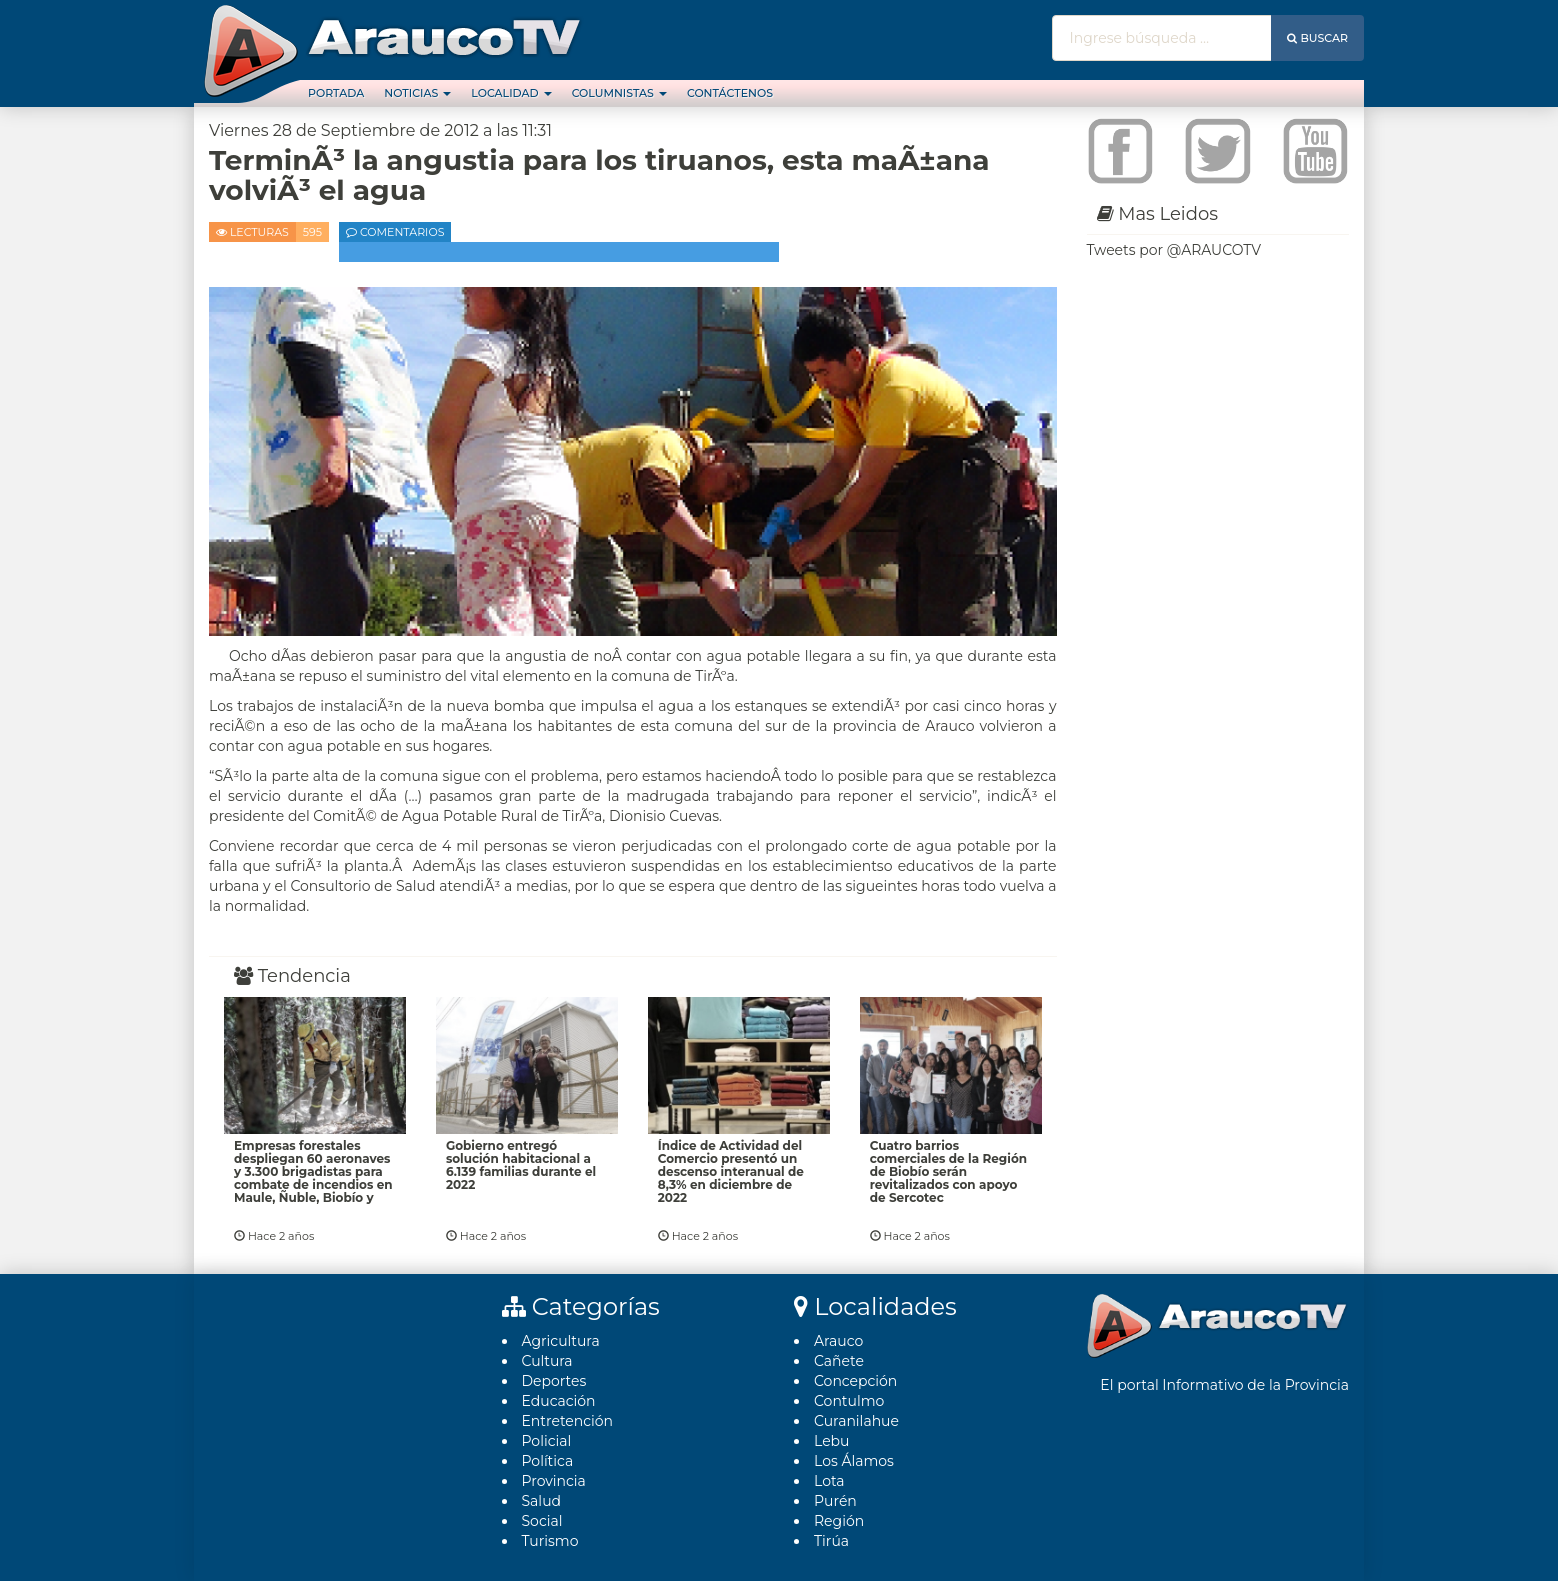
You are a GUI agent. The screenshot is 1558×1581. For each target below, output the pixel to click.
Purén (835, 1501)
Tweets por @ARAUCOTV (1174, 250)
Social (542, 1521)
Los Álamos (854, 1461)
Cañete (839, 1361)
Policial (547, 1441)
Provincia (554, 1481)
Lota (829, 1481)
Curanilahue (856, 1421)
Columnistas (619, 93)
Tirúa (831, 1541)
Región (839, 1521)
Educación (559, 1401)
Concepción (855, 1381)
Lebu (832, 1441)
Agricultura (561, 1341)
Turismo (550, 1541)
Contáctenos (730, 93)
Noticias (417, 93)
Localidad (511, 93)
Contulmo (849, 1401)
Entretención (568, 1421)
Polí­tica (548, 1461)
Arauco (838, 1341)
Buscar (1317, 38)
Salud (542, 1501)
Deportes (554, 1381)
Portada (336, 93)
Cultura (547, 1361)
